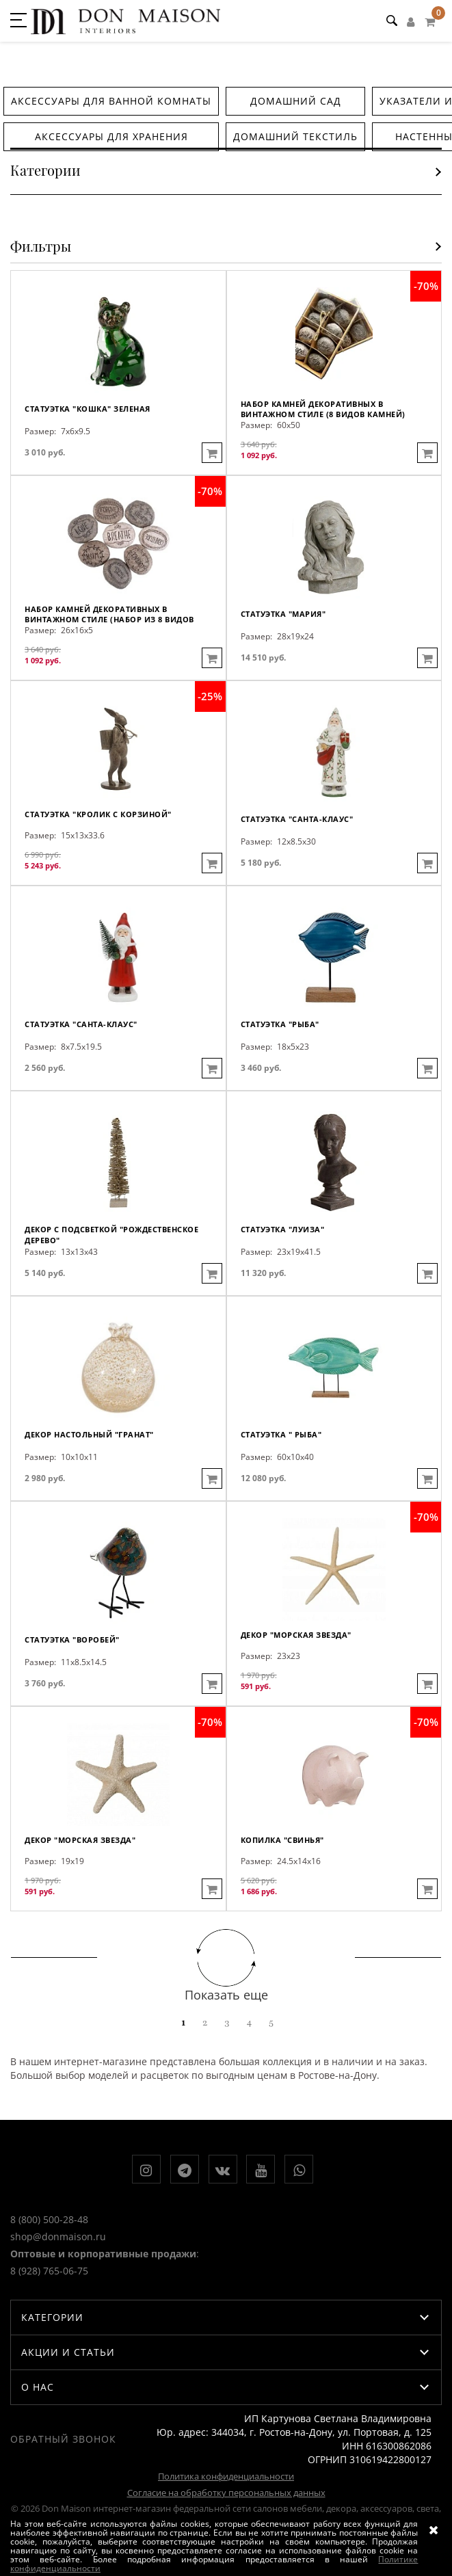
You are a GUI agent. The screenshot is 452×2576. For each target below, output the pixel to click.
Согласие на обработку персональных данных (226, 2492)
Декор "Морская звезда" (296, 1635)
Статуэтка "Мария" (283, 614)
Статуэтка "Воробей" (72, 1639)
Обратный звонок (63, 2438)
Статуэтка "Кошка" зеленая (87, 408)
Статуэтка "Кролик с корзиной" (98, 814)
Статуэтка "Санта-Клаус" (297, 819)
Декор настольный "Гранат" (89, 1434)
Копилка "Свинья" (282, 1840)
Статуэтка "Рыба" (280, 1024)
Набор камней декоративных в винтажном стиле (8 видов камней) (323, 409)
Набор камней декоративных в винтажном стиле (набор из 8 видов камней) (109, 614)
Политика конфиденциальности (226, 2476)
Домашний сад (295, 100)
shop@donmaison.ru (58, 2236)
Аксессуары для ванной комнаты (111, 100)
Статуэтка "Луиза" (283, 1229)
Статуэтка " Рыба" (281, 1434)
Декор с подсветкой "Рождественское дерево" (111, 1234)
